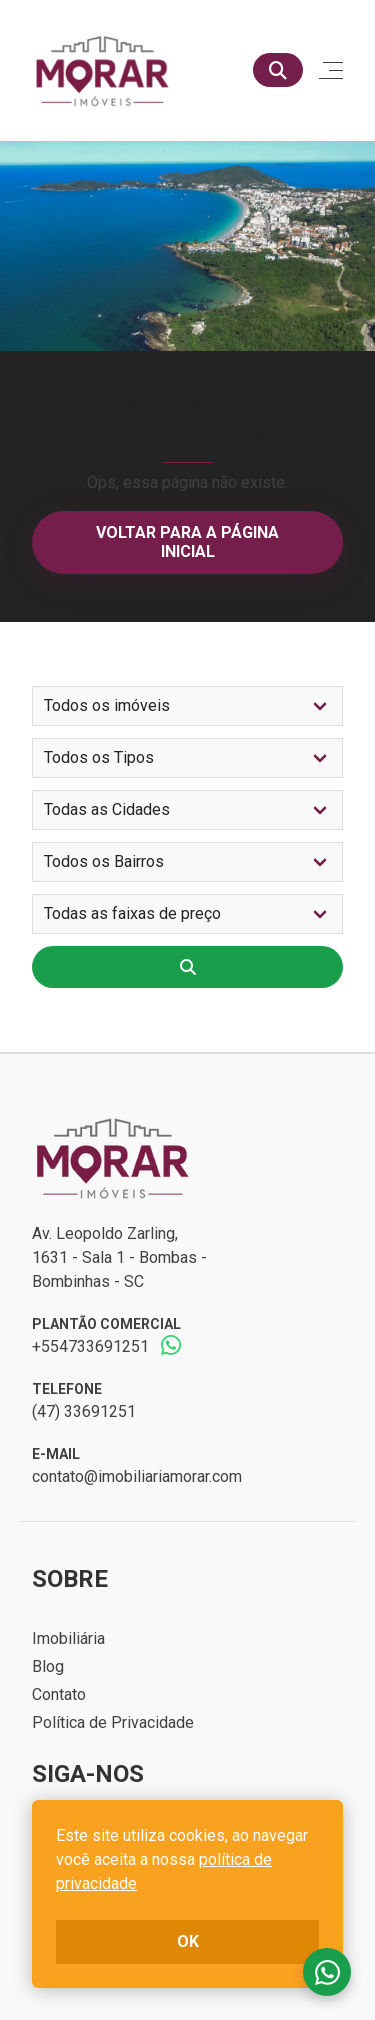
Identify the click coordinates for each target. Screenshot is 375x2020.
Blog (48, 1666)
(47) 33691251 (84, 1411)
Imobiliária (68, 1638)
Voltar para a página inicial (187, 541)
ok (188, 1941)
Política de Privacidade (113, 1722)
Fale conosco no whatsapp (327, 1972)
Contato (59, 1694)
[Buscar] (278, 70)
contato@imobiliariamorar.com (137, 1476)
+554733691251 (90, 1346)
